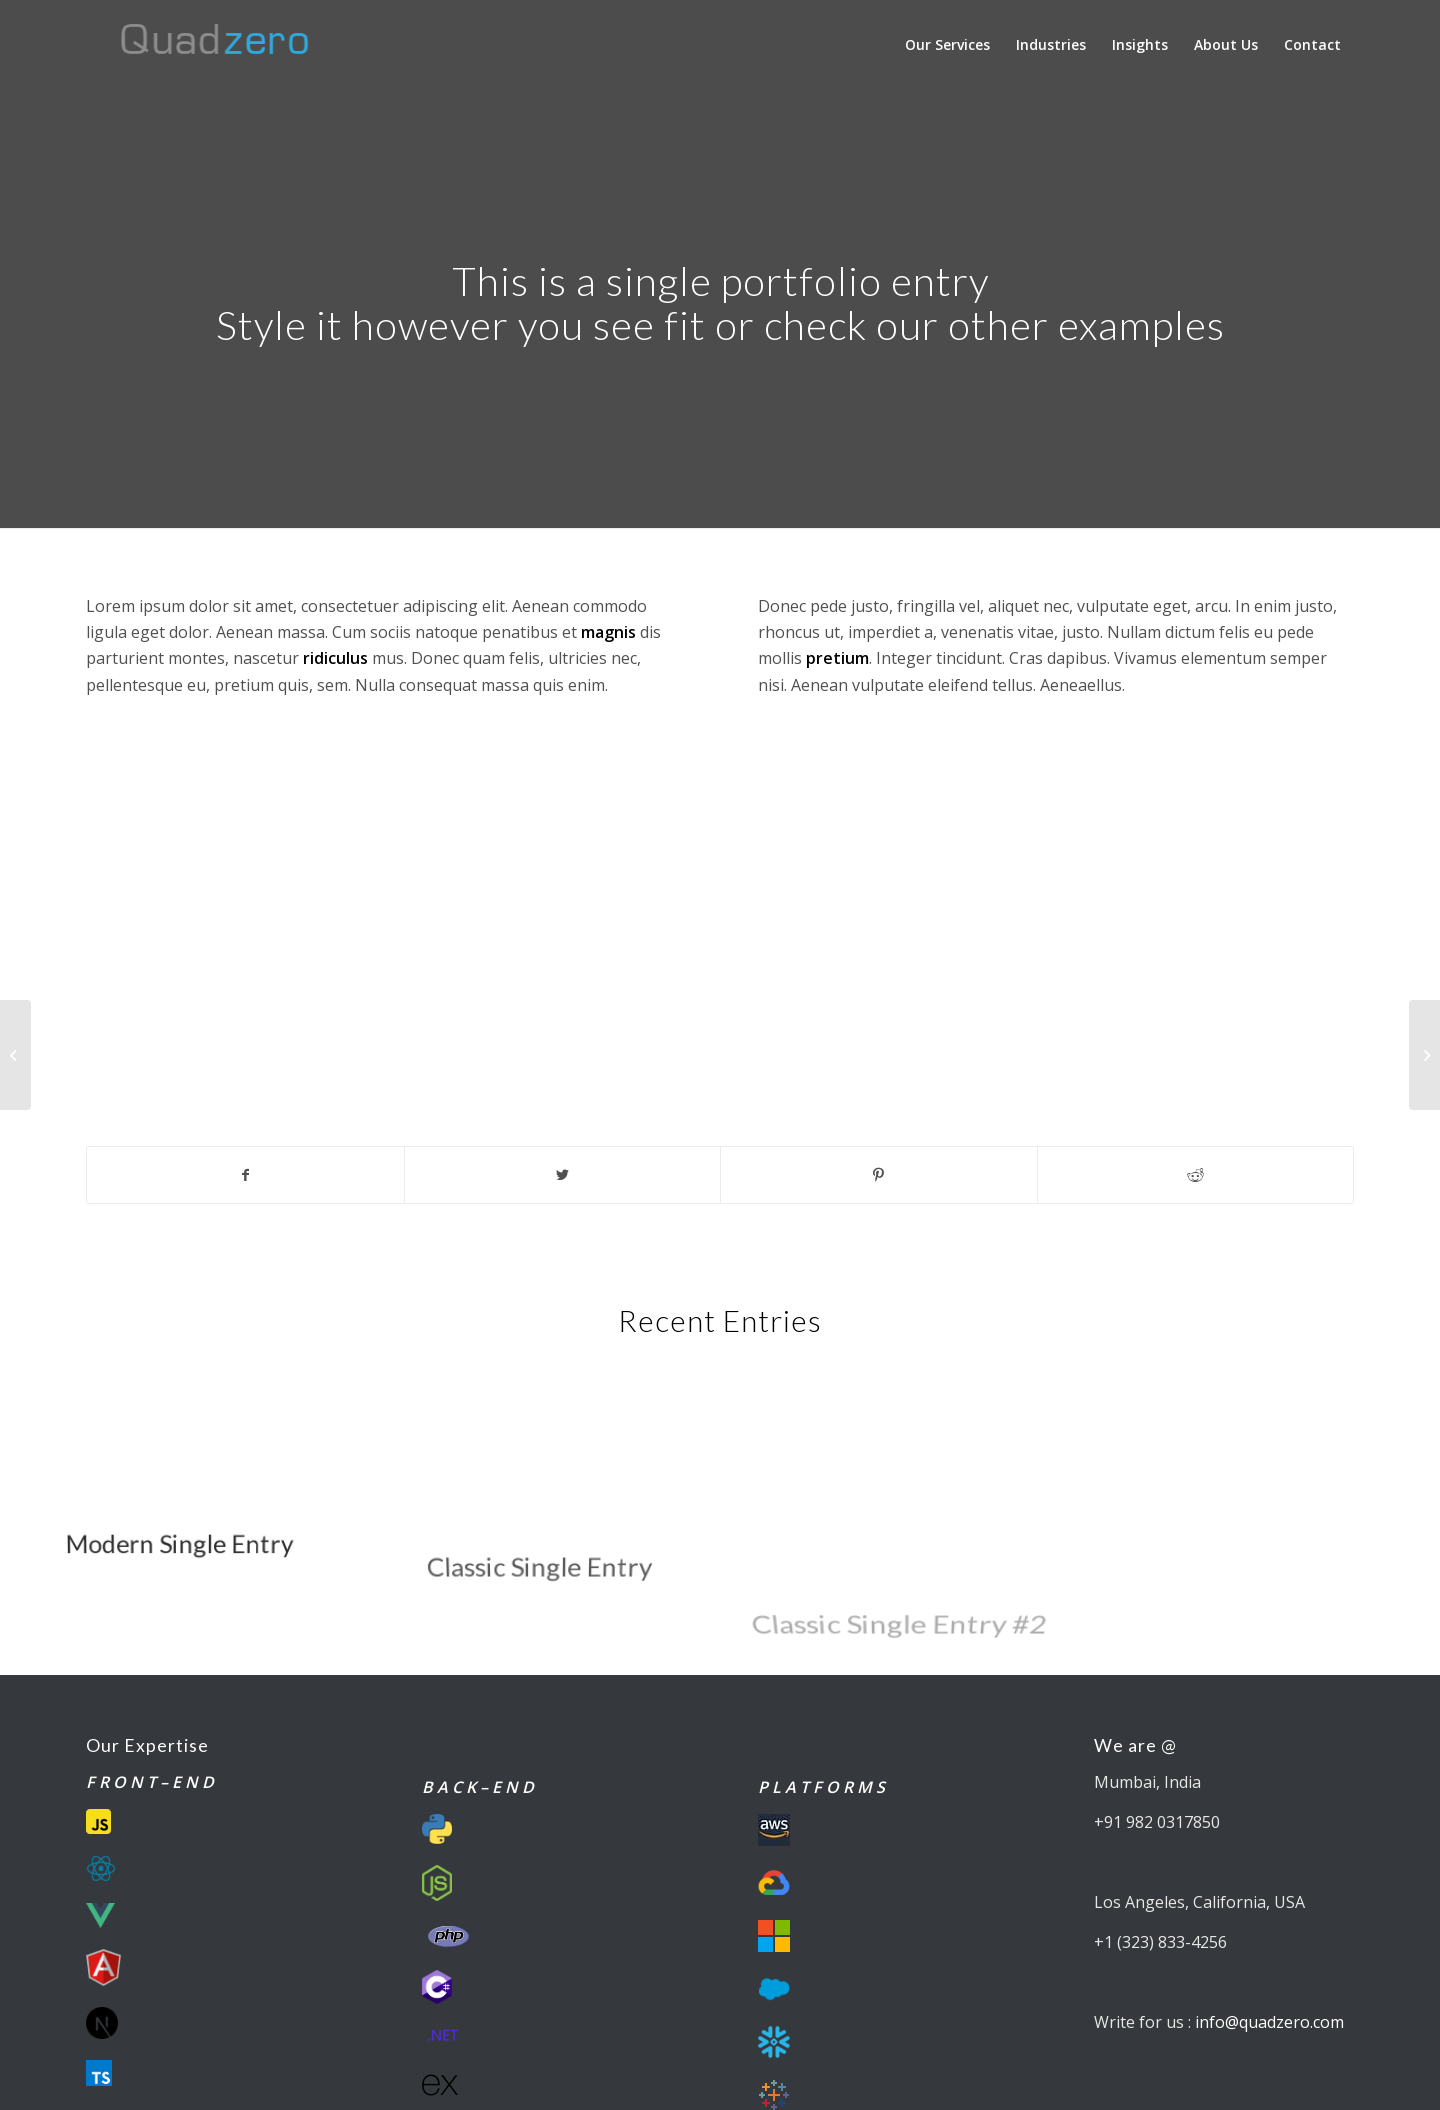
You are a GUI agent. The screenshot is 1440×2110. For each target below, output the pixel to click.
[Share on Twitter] (563, 1175)
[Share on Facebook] (245, 1175)
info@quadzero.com (1269, 2022)
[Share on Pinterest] (879, 1175)
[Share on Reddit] (1196, 1175)
